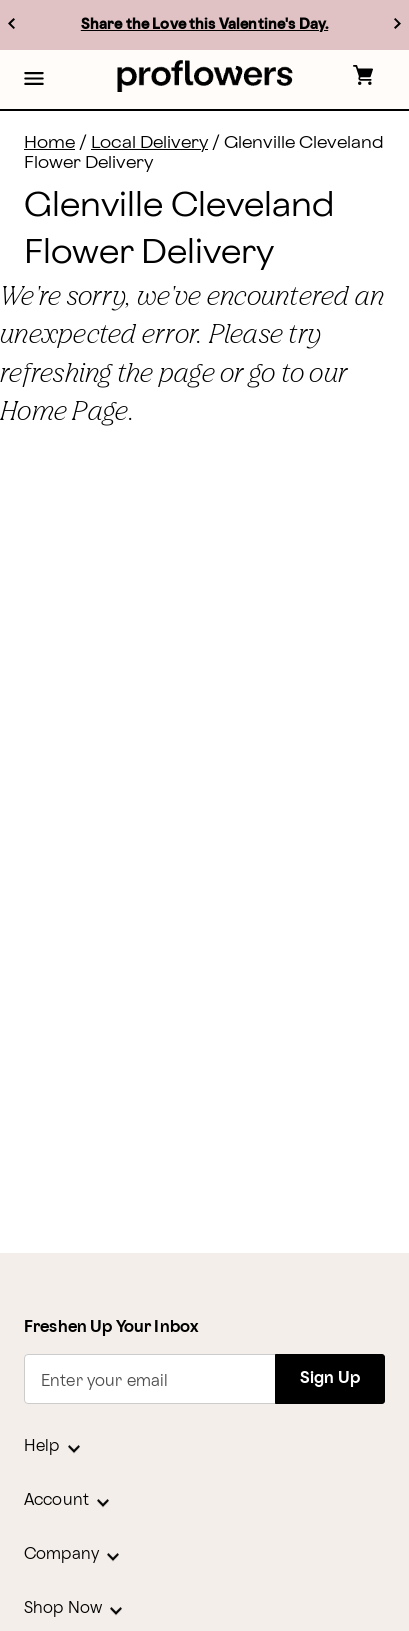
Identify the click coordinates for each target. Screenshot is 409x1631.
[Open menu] (34, 80)
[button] (34, 80)
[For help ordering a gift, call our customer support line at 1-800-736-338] (204, 76)
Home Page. (68, 410)
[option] (204, 25)
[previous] (11, 23)
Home (49, 142)
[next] (397, 23)
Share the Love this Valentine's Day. (204, 24)
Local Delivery (149, 142)
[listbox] (204, 25)
